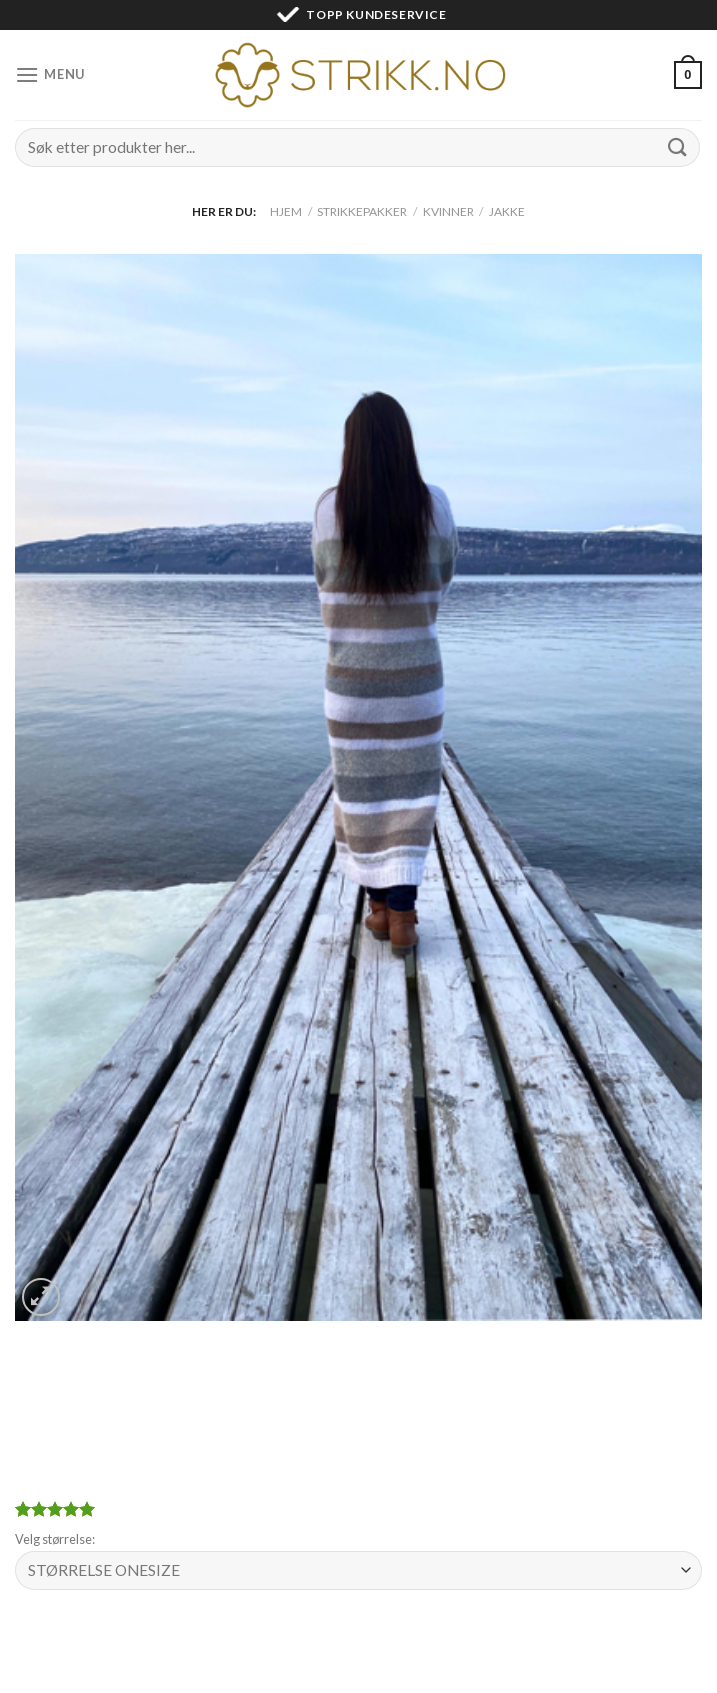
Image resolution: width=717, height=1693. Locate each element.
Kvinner (448, 211)
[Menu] (50, 74)
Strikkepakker (362, 211)
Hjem (286, 211)
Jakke (507, 211)
